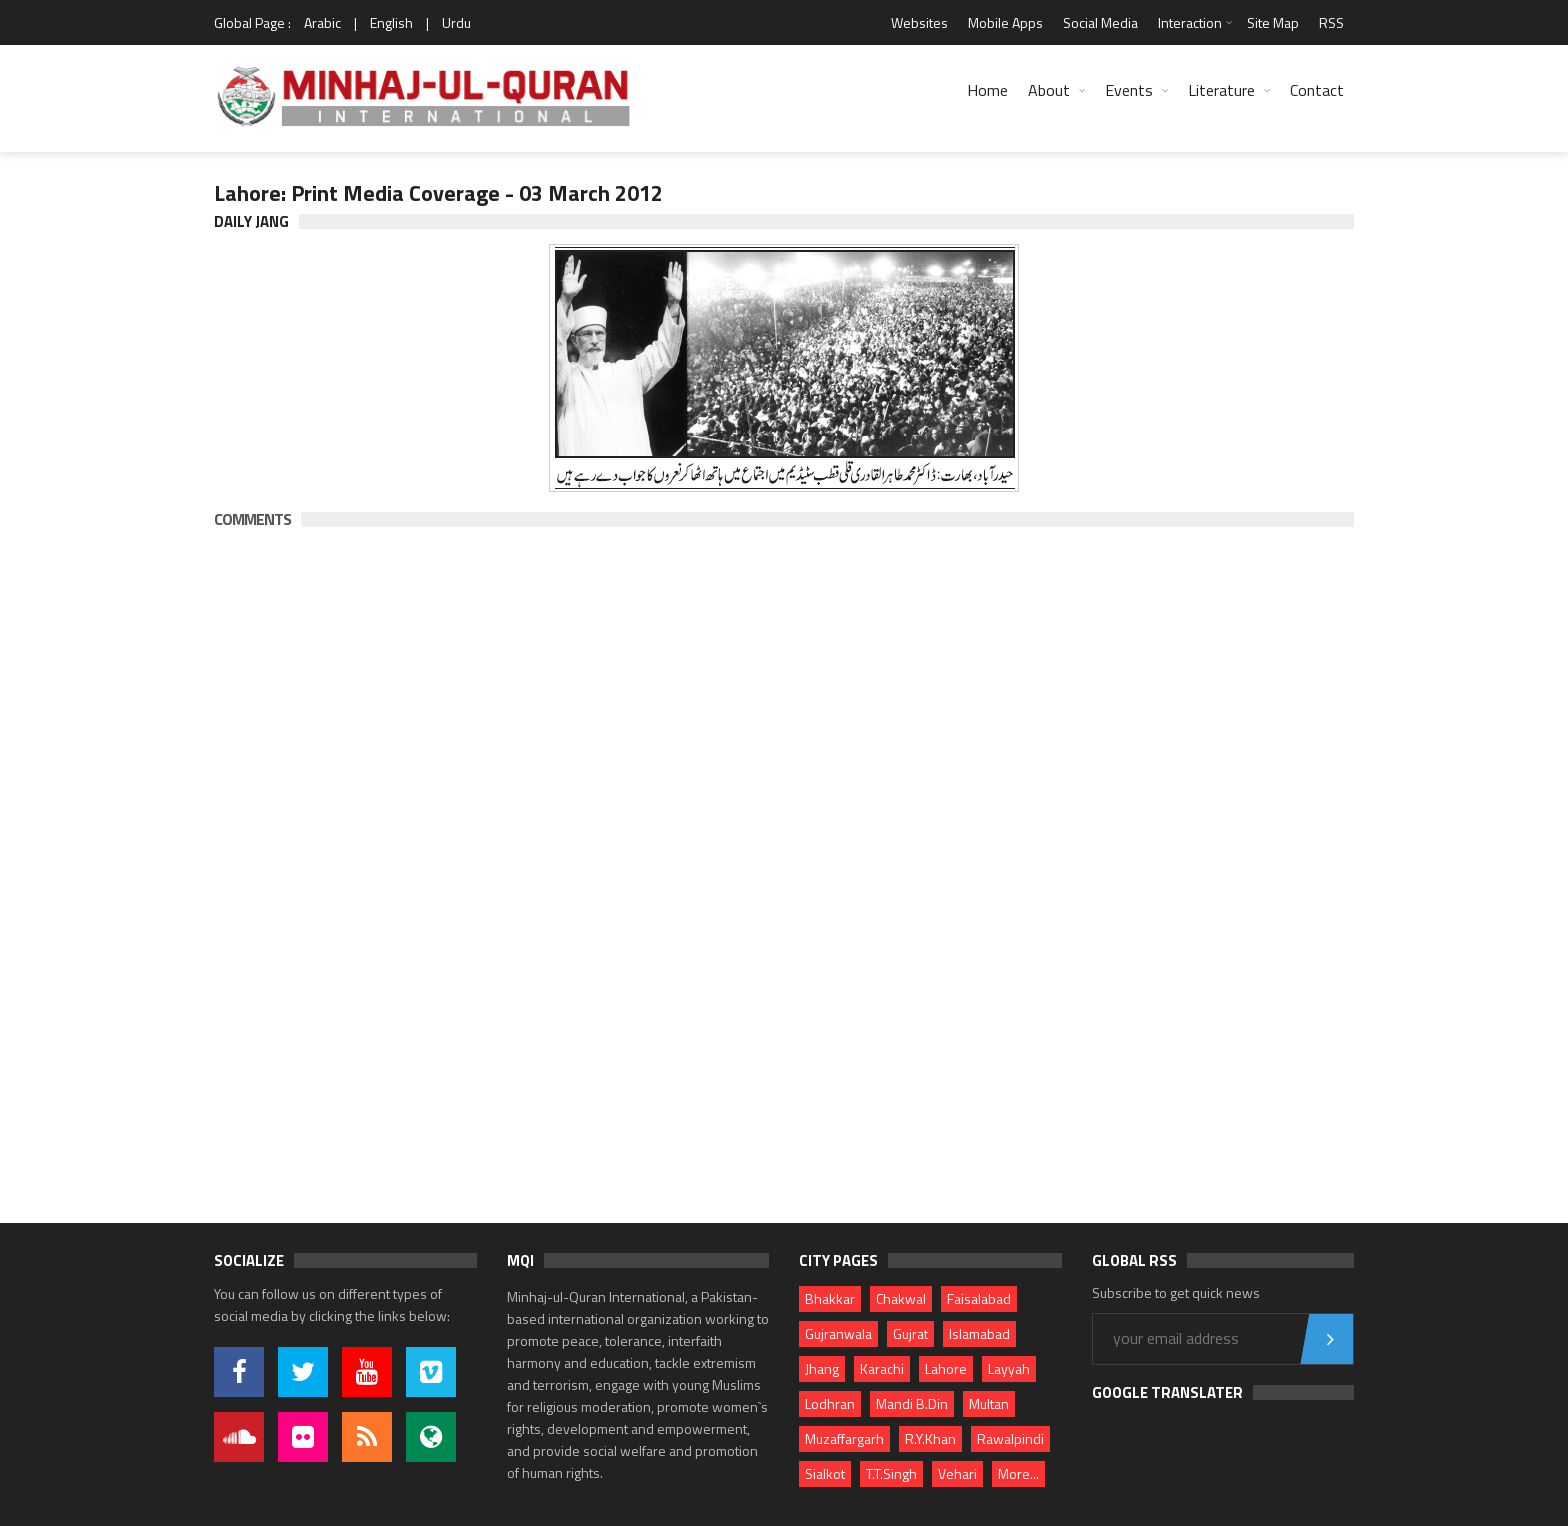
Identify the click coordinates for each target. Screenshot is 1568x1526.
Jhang (822, 1368)
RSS (1331, 22)
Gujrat (910, 1333)
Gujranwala (838, 1333)
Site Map (1273, 22)
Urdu (456, 22)
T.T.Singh (891, 1473)
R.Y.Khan (930, 1438)
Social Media (1100, 22)
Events (1129, 90)
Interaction (1190, 22)
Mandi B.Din (912, 1403)
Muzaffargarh (844, 1438)
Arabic (322, 22)
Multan (989, 1403)
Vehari (957, 1473)
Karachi (882, 1368)
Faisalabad (979, 1298)
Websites (919, 22)
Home (987, 90)
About (1049, 90)
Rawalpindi (1010, 1438)
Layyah (1009, 1368)
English (391, 22)
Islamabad (979, 1333)
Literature (1221, 90)
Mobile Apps (1005, 22)
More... (1018, 1473)
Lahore (946, 1368)
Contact (1317, 90)
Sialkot (825, 1473)
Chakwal (901, 1298)
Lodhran (830, 1403)
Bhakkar (830, 1298)
